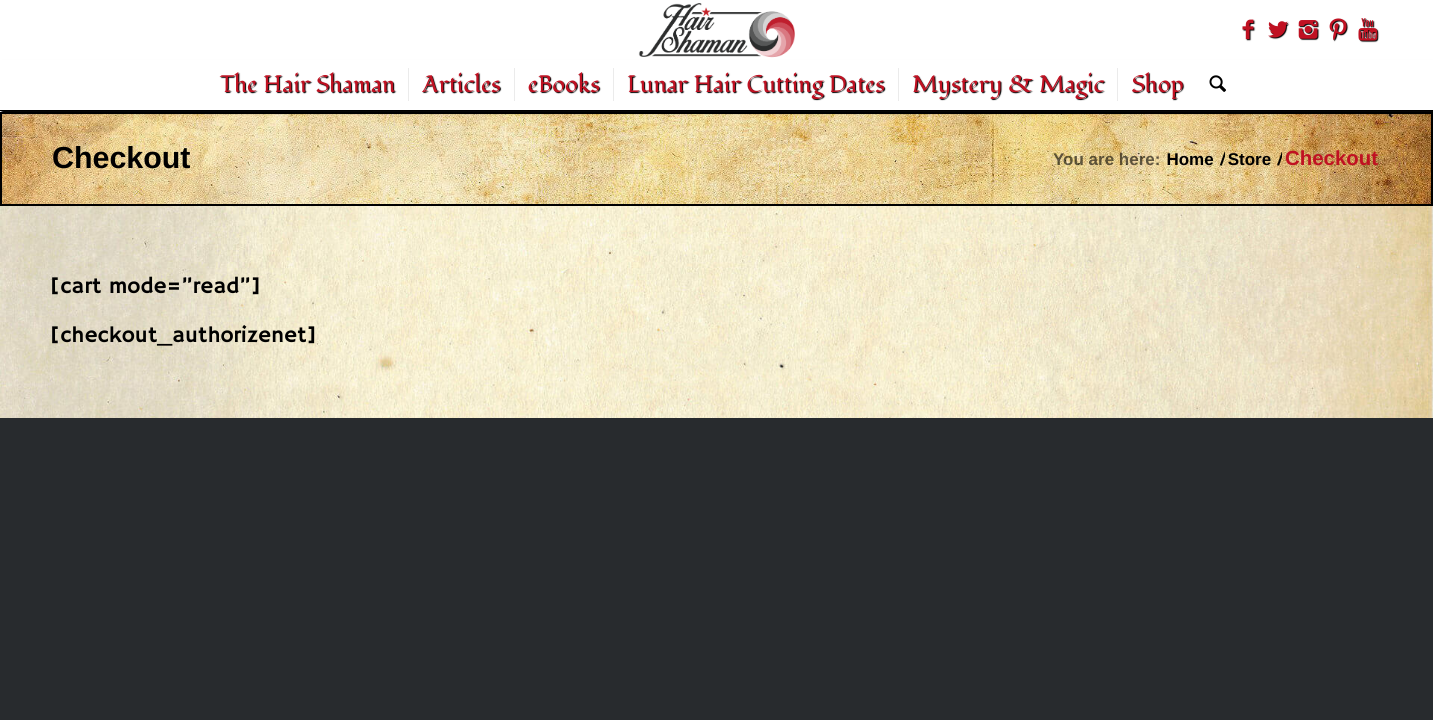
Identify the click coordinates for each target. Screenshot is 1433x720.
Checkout (121, 158)
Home (1189, 159)
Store (1249, 159)
